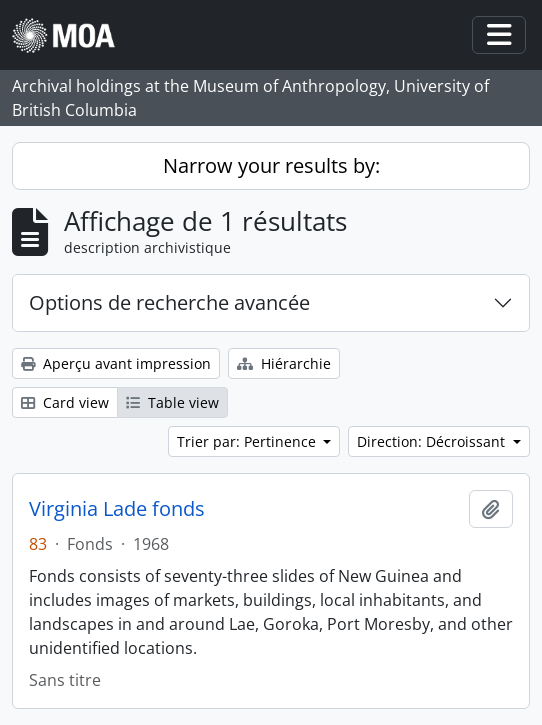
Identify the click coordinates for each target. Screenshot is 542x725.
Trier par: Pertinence (248, 441)
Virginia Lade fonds (117, 509)
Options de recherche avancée (169, 302)
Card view (65, 402)
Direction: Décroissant (433, 441)
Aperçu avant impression (116, 363)
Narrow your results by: (271, 165)
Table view (172, 402)
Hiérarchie (284, 363)
